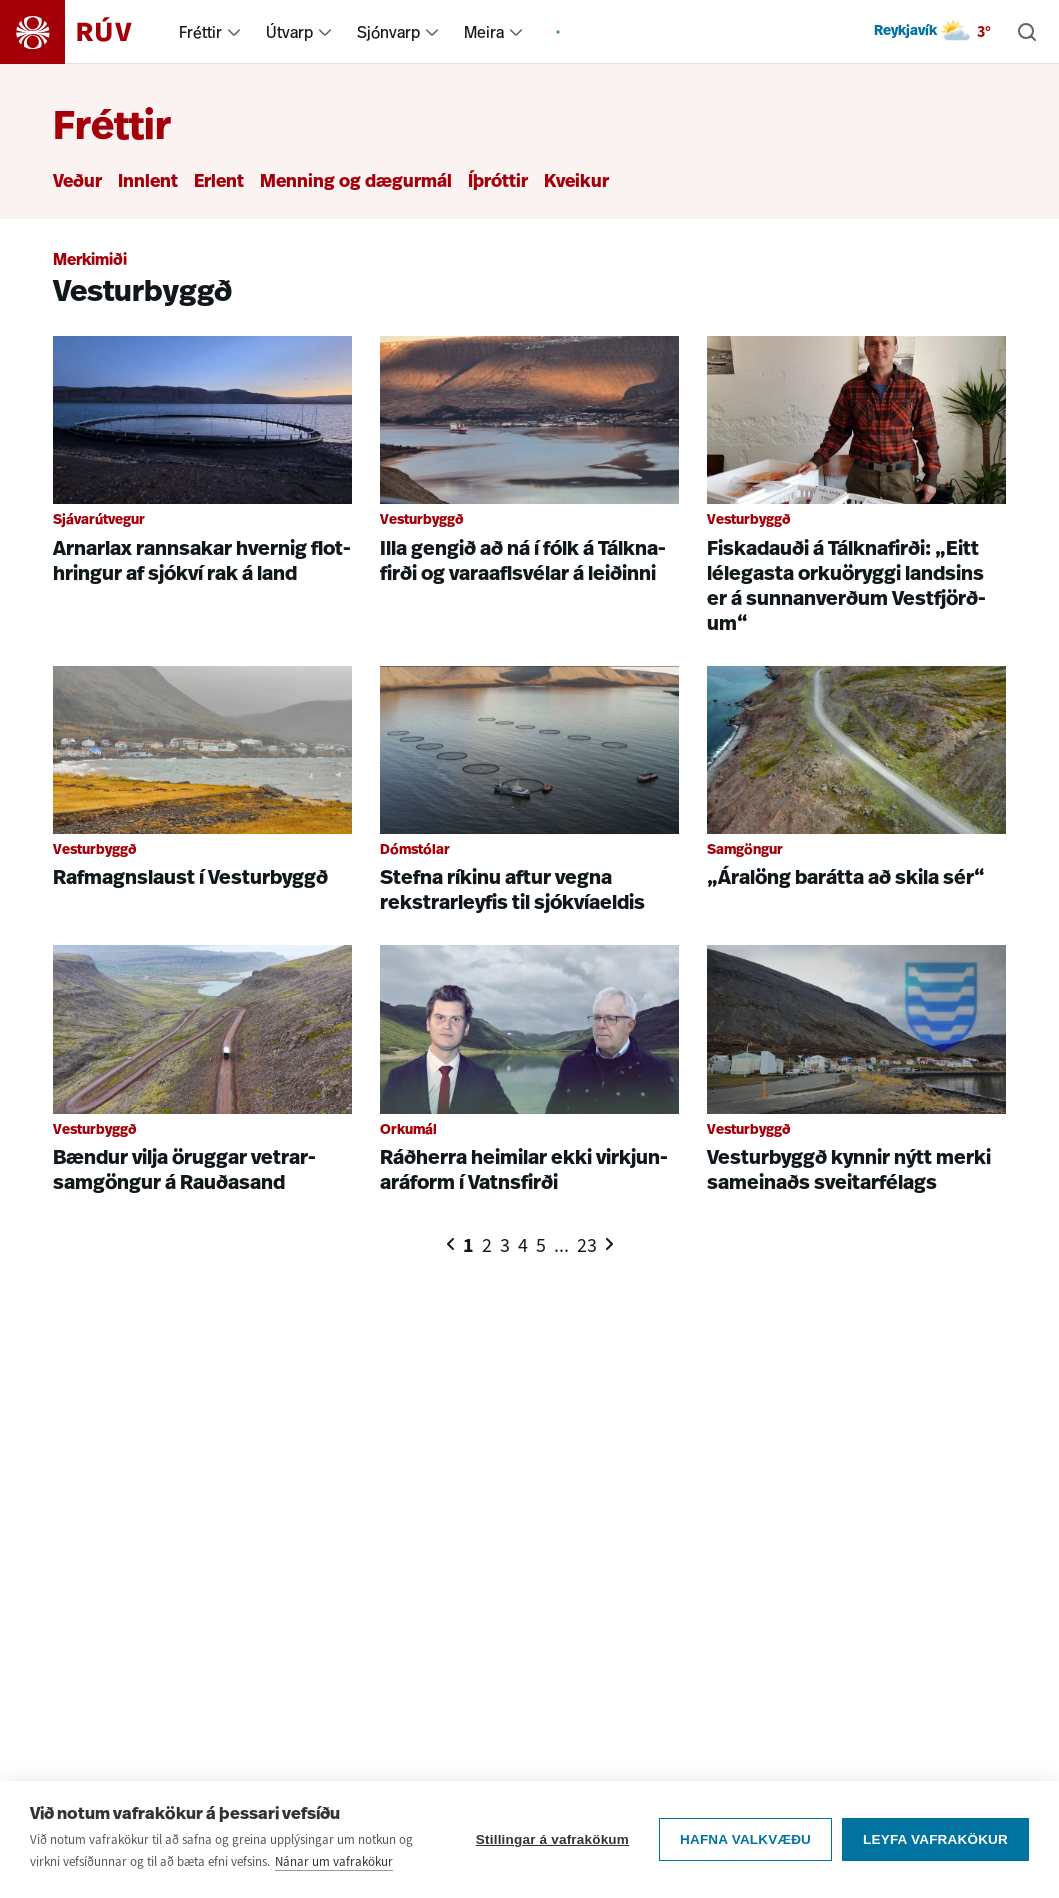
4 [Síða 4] (523, 1245)
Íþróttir (498, 182)
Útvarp (289, 32)
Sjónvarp (388, 32)
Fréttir (200, 32)
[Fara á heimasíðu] (83, 32)
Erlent (219, 182)
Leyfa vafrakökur (935, 1839)
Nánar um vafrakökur (334, 1861)
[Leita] (1027, 32)
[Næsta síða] (609, 1244)
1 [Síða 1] (468, 1245)
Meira (484, 32)
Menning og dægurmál (356, 182)
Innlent (148, 182)
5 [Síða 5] (541, 1245)
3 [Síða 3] (505, 1245)
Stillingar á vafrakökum (552, 1839)
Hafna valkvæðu (745, 1839)
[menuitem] (234, 32)
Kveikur (576, 182)
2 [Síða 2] (487, 1245)
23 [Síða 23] (587, 1245)
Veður (77, 182)
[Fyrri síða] (451, 1244)
